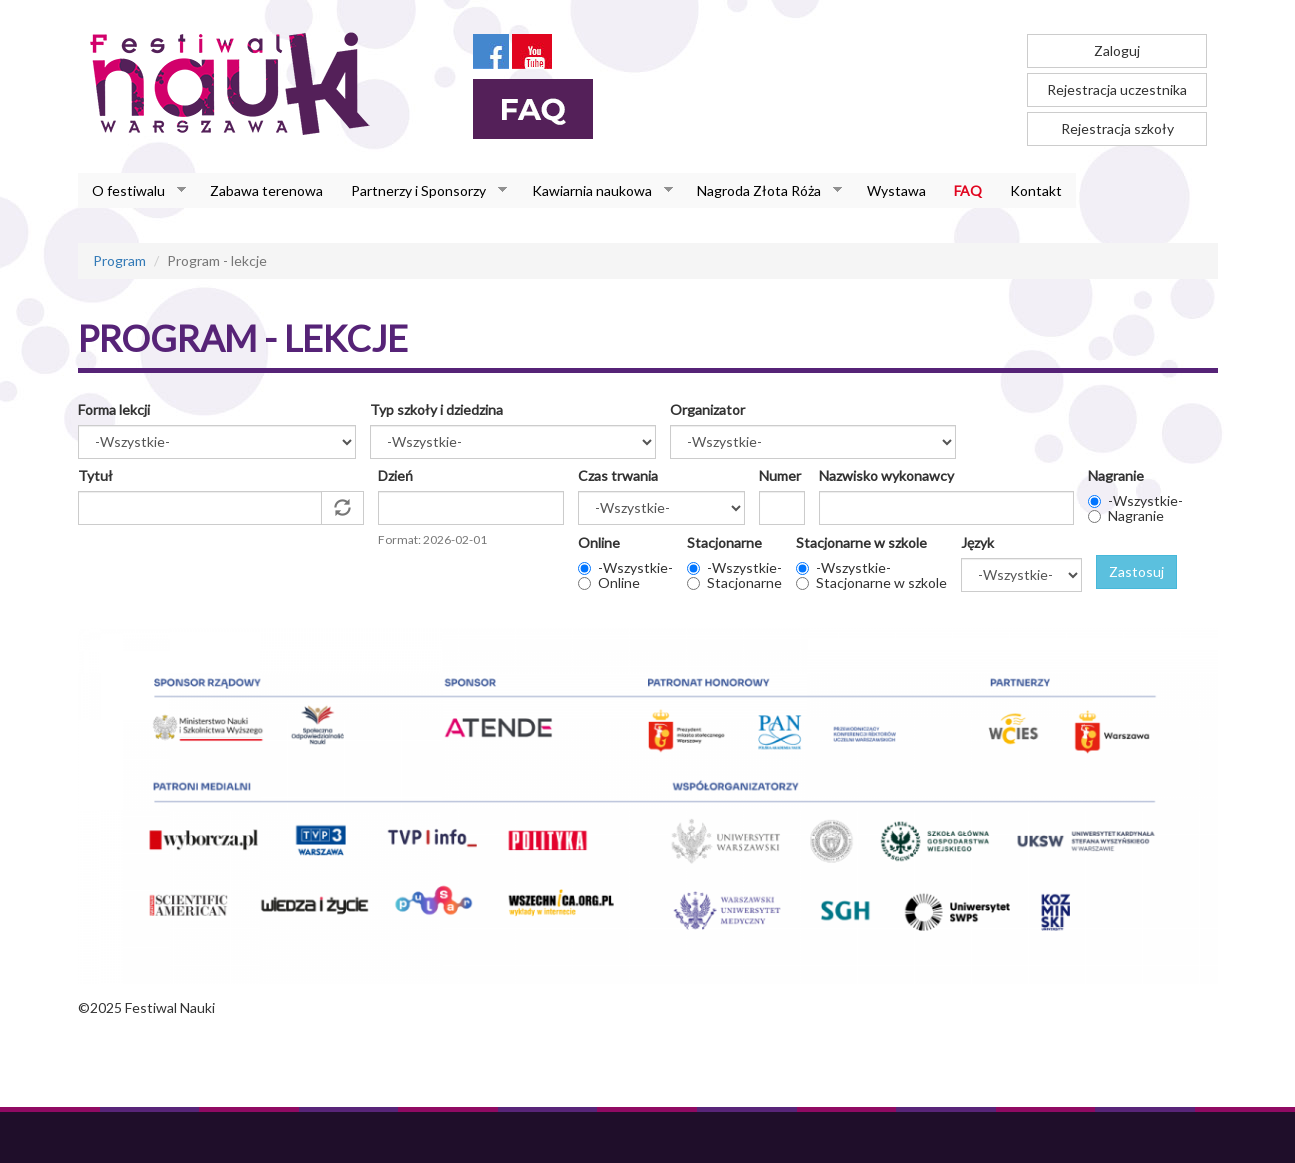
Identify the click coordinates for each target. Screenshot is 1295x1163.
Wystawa (896, 190)
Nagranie (1116, 475)
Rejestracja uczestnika (1117, 89)
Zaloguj (1117, 50)
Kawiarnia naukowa (595, 191)
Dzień (395, 475)
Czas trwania (618, 475)
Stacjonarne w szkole (861, 542)
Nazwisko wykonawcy (886, 475)
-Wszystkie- (1145, 500)
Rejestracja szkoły (1117, 128)
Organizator (707, 409)
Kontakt (1036, 190)
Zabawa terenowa (266, 190)
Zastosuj (1136, 571)
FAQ (968, 190)
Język (977, 542)
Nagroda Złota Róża (762, 191)
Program (119, 260)
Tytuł (95, 475)
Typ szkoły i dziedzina (436, 409)
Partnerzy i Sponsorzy (422, 191)
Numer (780, 475)
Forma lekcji (114, 409)
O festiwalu (132, 191)
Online (599, 542)
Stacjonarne (724, 542)
